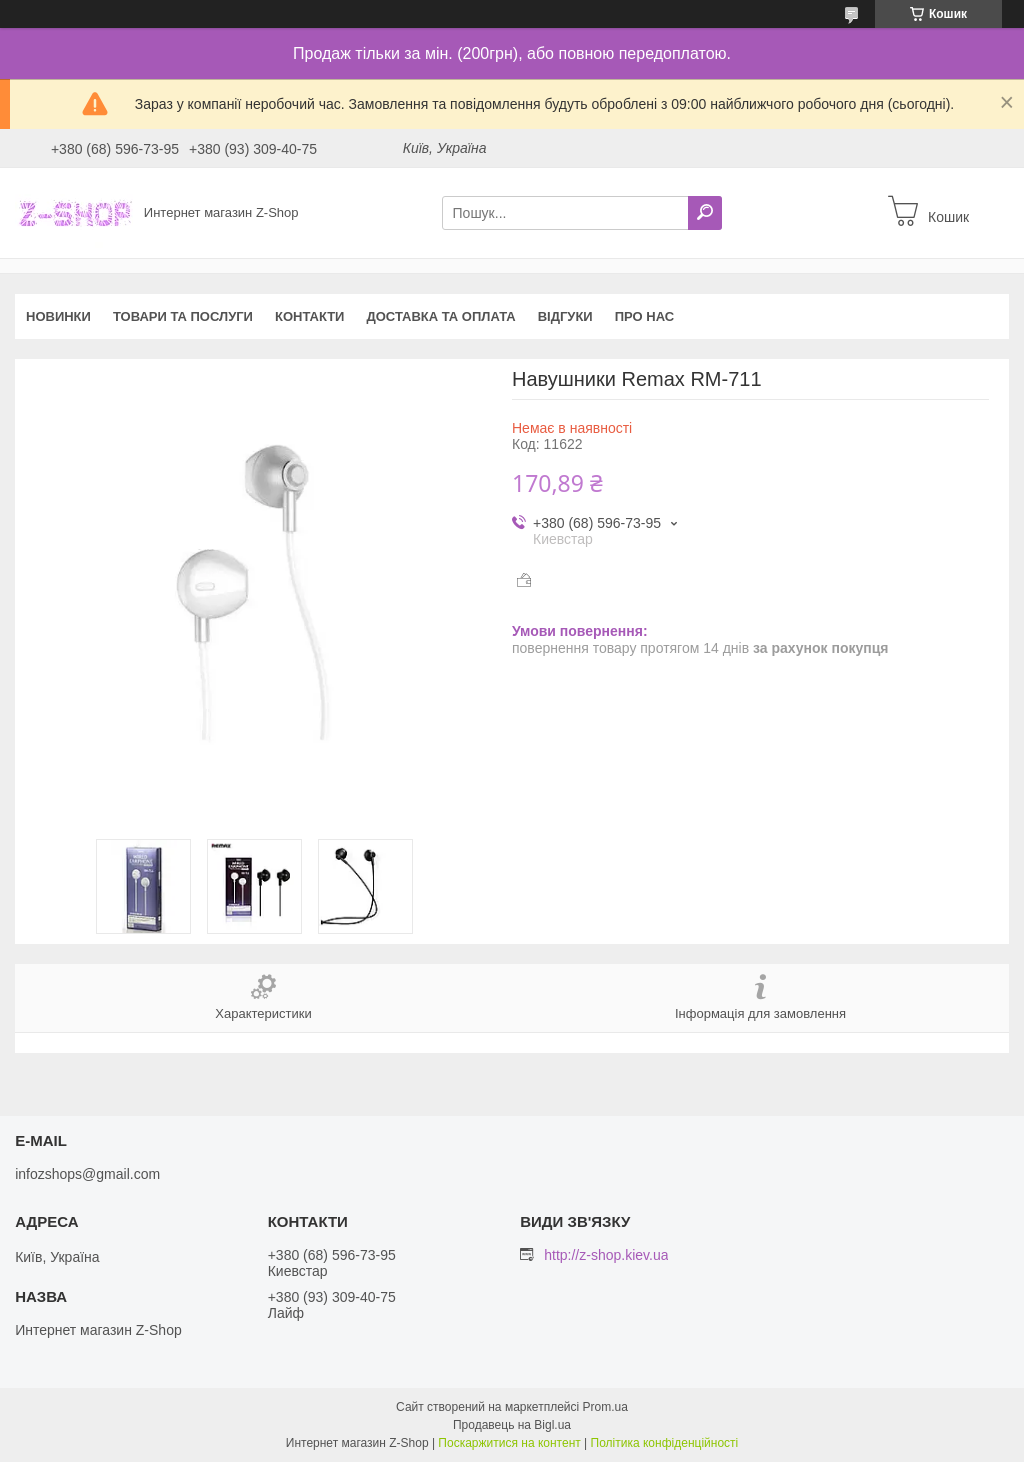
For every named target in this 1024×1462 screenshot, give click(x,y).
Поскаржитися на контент (509, 1443)
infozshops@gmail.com (87, 1174)
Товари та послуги (183, 316)
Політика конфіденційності (665, 1443)
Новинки (58, 316)
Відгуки (565, 316)
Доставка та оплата (440, 316)
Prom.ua (605, 1407)
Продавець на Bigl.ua (512, 1425)
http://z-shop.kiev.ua (606, 1255)
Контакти (310, 316)
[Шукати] (705, 213)
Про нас (644, 316)
